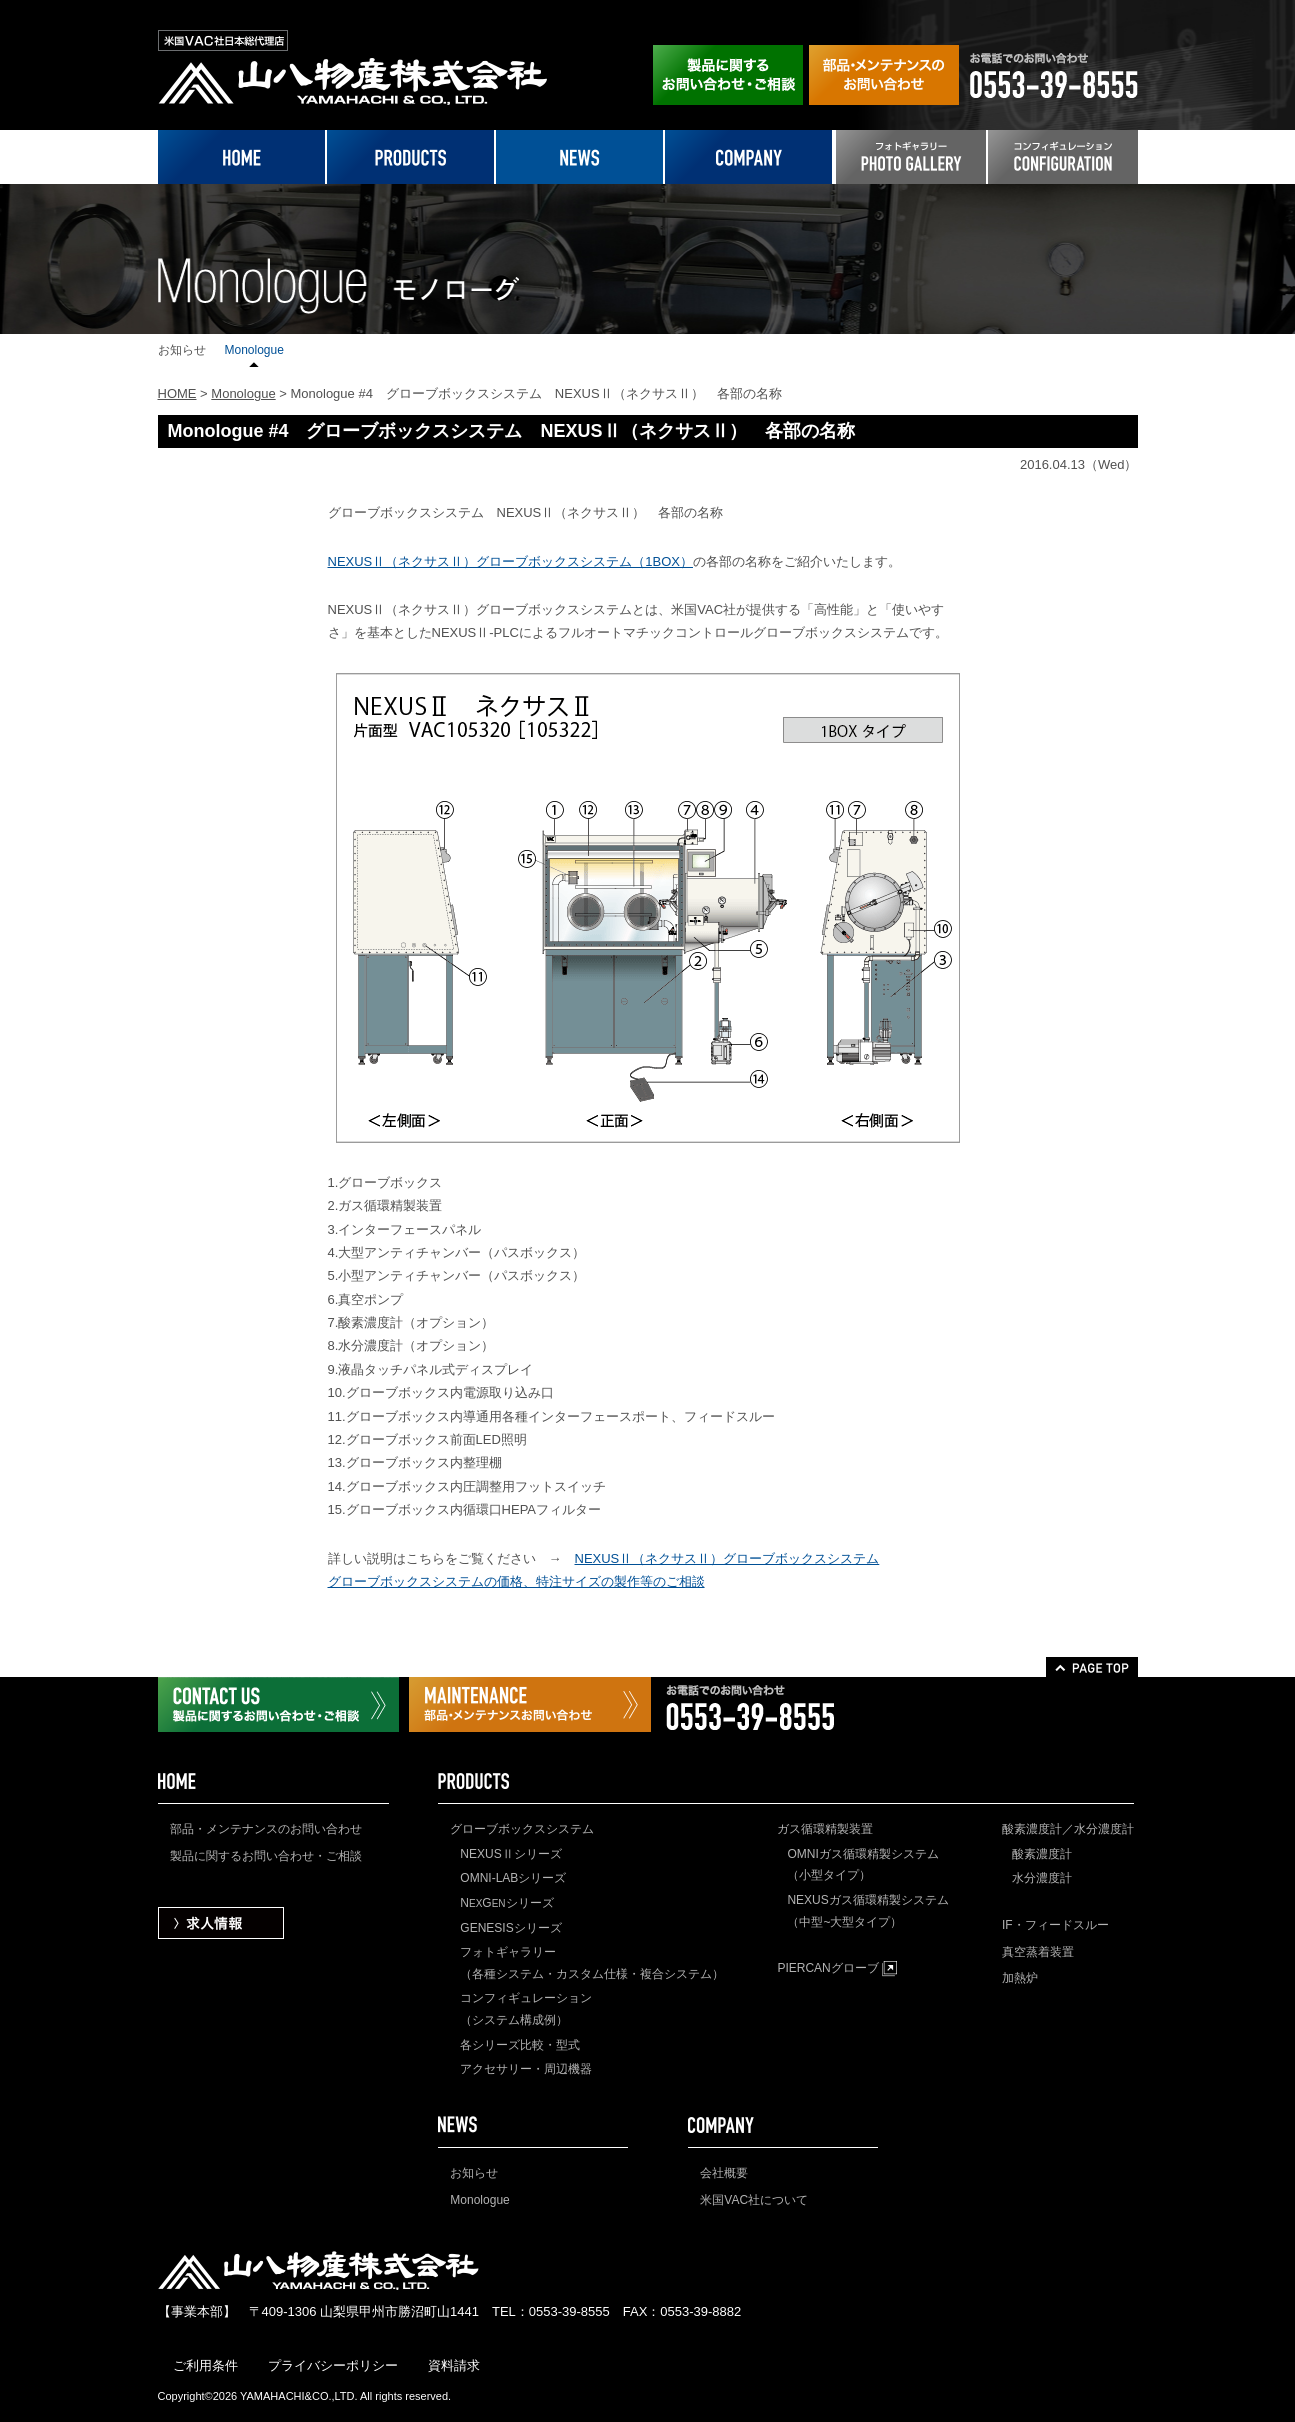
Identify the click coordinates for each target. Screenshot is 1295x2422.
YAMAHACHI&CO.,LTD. (299, 2396)
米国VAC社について (754, 2200)
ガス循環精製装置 (825, 1829)
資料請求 (454, 2365)
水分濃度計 (1042, 1878)
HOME (177, 393)
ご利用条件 (205, 2365)
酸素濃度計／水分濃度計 (1068, 1829)
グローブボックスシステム (522, 1829)
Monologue (254, 350)
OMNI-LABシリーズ (513, 1878)
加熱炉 (1020, 1978)
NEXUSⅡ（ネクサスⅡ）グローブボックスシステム (727, 1558)
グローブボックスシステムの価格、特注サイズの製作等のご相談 (516, 1581)
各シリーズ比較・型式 (520, 2045)
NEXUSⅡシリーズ (510, 1854)
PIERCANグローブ (837, 1968)
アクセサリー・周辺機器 (526, 2069)
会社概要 (724, 2173)
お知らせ (182, 350)
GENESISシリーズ (510, 1928)
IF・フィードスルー (1055, 1925)
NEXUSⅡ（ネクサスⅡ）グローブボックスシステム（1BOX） (510, 561)
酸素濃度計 (1042, 1854)
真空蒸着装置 (1038, 1952)
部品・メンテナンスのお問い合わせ (266, 1829)
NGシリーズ (506, 1903)
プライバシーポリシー (333, 2365)
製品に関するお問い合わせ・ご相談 (266, 1856)
